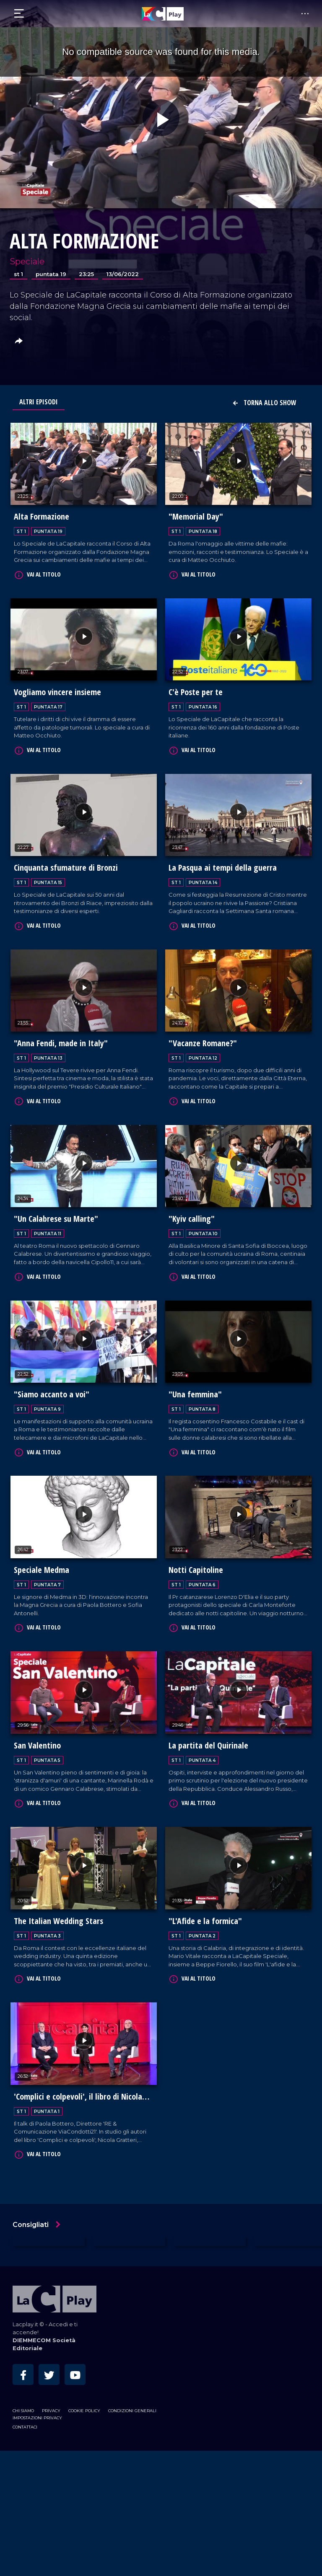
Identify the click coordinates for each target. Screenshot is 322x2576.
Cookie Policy (84, 2402)
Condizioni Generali (132, 2402)
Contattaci (25, 2418)
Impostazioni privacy (37, 2410)
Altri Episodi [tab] (38, 401)
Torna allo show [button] (264, 402)
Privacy (51, 2402)
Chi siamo (23, 2402)
